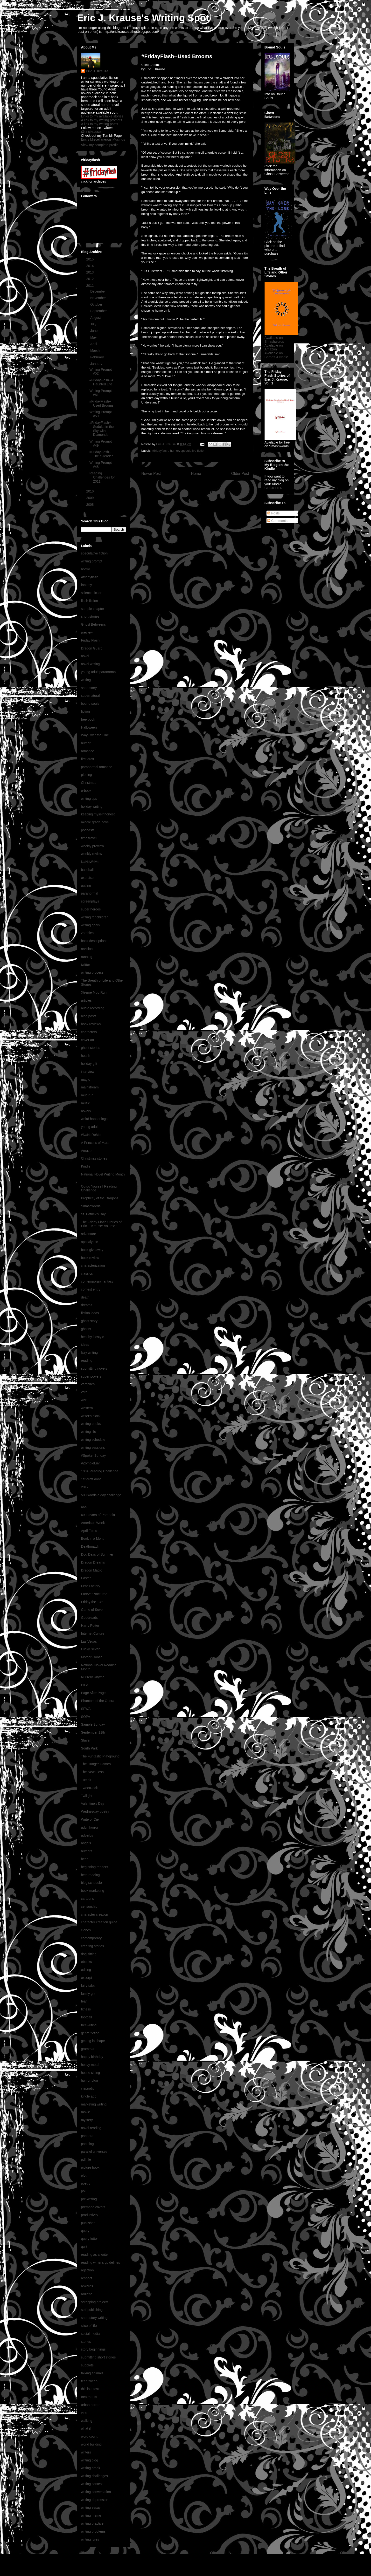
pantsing (87, 2144)
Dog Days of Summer (97, 1554)
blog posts (89, 1016)
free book (88, 719)
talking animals (92, 2373)
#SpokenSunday (93, 1455)
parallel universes (94, 2151)
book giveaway (92, 1250)
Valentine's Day (92, 1803)
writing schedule (93, 1440)
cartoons (87, 1898)
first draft (87, 759)
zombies (87, 933)
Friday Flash (90, 640)
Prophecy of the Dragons (100, 1198)
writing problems (93, 2531)
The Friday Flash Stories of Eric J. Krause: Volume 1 (101, 1224)
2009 (90, 498)
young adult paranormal (99, 672)
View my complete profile (100, 145)
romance (87, 751)
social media (90, 2334)
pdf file (86, 2159)
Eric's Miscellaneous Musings (103, 139)
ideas (85, 1344)
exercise (87, 878)
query (85, 2231)
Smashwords (91, 1206)
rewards (87, 2286)
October (96, 304)
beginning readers (94, 1867)
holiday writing (92, 806)
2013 (90, 272)
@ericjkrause (91, 132)
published (88, 2223)
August (96, 318)
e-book (86, 791)
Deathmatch (90, 1546)
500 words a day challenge (101, 1495)
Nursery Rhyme (93, 1677)
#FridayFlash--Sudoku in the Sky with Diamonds (101, 429)
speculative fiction (193, 450)
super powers (91, 1376)
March (95, 350)
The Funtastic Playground (100, 1756)
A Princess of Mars (95, 1143)
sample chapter (92, 609)
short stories (90, 616)
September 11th (93, 1732)
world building (91, 2444)
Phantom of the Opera (97, 1701)
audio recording (93, 1008)
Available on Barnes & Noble (276, 355)
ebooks (86, 1962)
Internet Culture (93, 1633)
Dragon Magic (91, 1570)
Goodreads (89, 1617)
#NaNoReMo (91, 1135)
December (98, 291)
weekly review (91, 854)
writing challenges (94, 2476)
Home (196, 473)
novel (85, 656)
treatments (89, 2397)
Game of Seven (93, 1610)
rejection (87, 2270)
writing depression (94, 2500)
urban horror (90, 2405)
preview (87, 632)
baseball (87, 870)
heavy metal (90, 2065)
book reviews (91, 1024)
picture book (90, 2167)
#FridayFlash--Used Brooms (101, 403)
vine (84, 2413)
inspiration (89, 2088)
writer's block (90, 1416)
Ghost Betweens (93, 624)
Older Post (240, 473)
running (86, 957)
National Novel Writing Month (103, 1174)
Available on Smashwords (274, 339)
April (94, 344)
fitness (86, 2009)
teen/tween (89, 2381)
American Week (93, 1523)
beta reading (90, 1875)
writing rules (90, 2539)
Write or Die (90, 1819)
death (85, 1297)
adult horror (89, 1827)
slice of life (89, 2326)
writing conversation (96, 2492)
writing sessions (93, 1447)
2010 (90, 491)
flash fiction (89, 601)
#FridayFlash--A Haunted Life (101, 382)
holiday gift (89, 1064)
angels (86, 1843)
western (87, 1408)
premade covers (93, 2207)
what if (86, 2428)
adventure (88, 1234)
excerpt (86, 1978)
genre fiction (90, 2033)
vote (84, 1392)
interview (87, 1071)
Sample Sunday (93, 1724)
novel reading (91, 2128)
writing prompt (91, 561)
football (86, 2017)
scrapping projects (95, 2302)
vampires (88, 1384)
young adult (89, 1127)
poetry (86, 2183)
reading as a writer (95, 2254)
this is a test (90, 2389)
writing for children (95, 917)
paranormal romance (96, 767)
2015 (90, 259)
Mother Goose (92, 1657)
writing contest (92, 2484)
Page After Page (93, 1693)
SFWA (86, 1709)
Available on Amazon (274, 347)
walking (86, 2421)
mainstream (90, 1087)
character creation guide (99, 1922)
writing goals (90, 925)
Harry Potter (90, 1625)
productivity (89, 2215)
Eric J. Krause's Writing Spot (143, 18)
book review (90, 1258)
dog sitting (89, 1954)
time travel (89, 838)
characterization (93, 1265)
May (94, 337)
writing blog (89, 2460)
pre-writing (89, 2199)
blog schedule (91, 1883)
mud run (87, 1095)
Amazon (87, 1151)
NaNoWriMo (90, 862)
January (96, 364)
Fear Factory (90, 1586)
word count (89, 2436)
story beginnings (93, 2349)
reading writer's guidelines (100, 2262)
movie (85, 2112)
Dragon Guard (92, 648)
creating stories (92, 1946)
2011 (90, 285)
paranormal (89, 893)
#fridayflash (160, 450)
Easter (86, 1578)
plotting (86, 775)
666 (84, 1507)
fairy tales (88, 1986)
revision (87, 949)
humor (174, 450)
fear (84, 2001)
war (84, 1400)
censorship (89, 1906)
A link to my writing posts (99, 124)
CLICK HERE (275, 488)
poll (83, 2191)
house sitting (90, 2073)
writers (86, 2452)
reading (86, 1360)
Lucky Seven (90, 1649)
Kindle (86, 1166)
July (93, 324)
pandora (87, 2136)
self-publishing (92, 2310)
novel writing (90, 664)
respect (86, 2278)
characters (89, 1032)
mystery (87, 2120)
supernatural (90, 695)
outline (86, 886)
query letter (89, 2239)
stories (86, 2342)
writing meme (91, 2515)
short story (89, 688)
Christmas (88, 783)
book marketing (92, 1891)
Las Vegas (89, 1641)
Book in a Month (93, 1538)
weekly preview (92, 846)
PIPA (85, 1685)
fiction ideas (90, 1313)
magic (85, 1079)
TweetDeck (89, 1788)
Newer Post (151, 473)
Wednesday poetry (95, 1811)
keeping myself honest (98, 814)
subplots (87, 2365)
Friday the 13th (92, 1602)
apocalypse (89, 1242)
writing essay (91, 2507)
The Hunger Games (96, 1764)
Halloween (89, 727)
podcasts (88, 830)
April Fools (89, 1531)
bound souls (90, 703)
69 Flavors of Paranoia (98, 1515)
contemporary (91, 1938)
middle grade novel (95, 822)
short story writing (94, 2318)
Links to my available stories (102, 116)
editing (86, 1970)
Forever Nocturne (94, 1594)
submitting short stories (98, 2357)
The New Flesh (92, 1772)
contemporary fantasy (97, 1281)
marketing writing (94, 2104)
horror (85, 569)
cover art (87, 1040)
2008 (90, 504)
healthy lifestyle (92, 1337)
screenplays (90, 901)
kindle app (89, 2096)
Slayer (86, 1740)
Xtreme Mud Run (94, 992)
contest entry (90, 1289)
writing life (88, 1432)
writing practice (92, 2523)
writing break (90, 2468)
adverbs (87, 1835)
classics (87, 1273)
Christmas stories (94, 1158)
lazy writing (89, 1352)
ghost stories (90, 1048)
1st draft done (91, 1479)
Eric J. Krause (97, 71)
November (98, 298)
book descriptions (94, 941)
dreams (86, 1305)
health (85, 1056)
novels (86, 1111)
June (94, 331)
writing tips (89, 798)
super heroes (91, 909)
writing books (91, 1424)
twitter (85, 965)
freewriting (89, 2025)
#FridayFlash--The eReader (101, 454)
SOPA (85, 1717)
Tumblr (86, 1780)
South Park (89, 1748)
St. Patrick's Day (93, 1214)
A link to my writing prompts (101, 120)
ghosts (86, 1329)
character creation (94, 1914)
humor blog (89, 2080)
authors (86, 1851)
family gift (88, 1993)
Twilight (86, 1796)
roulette (86, 2294)
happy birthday (92, 2057)
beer (84, 1859)
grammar (88, 2049)
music (85, 1103)
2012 (90, 279)
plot (84, 2175)
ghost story (89, 1321)
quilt (84, 2246)
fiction (85, 711)
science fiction (91, 593)
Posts (273, 513)
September (99, 311)
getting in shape (93, 2041)
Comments (277, 521)
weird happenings (94, 1119)
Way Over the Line (95, 735)
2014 (90, 266)
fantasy (86, 585)
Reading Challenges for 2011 (102, 477)
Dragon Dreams (93, 1562)
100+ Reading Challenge (100, 1471)
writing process (92, 972)
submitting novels (94, 1368)
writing (86, 680)
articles (86, 1000)
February (97, 357)
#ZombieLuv (90, 1463)
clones (86, 1930)
